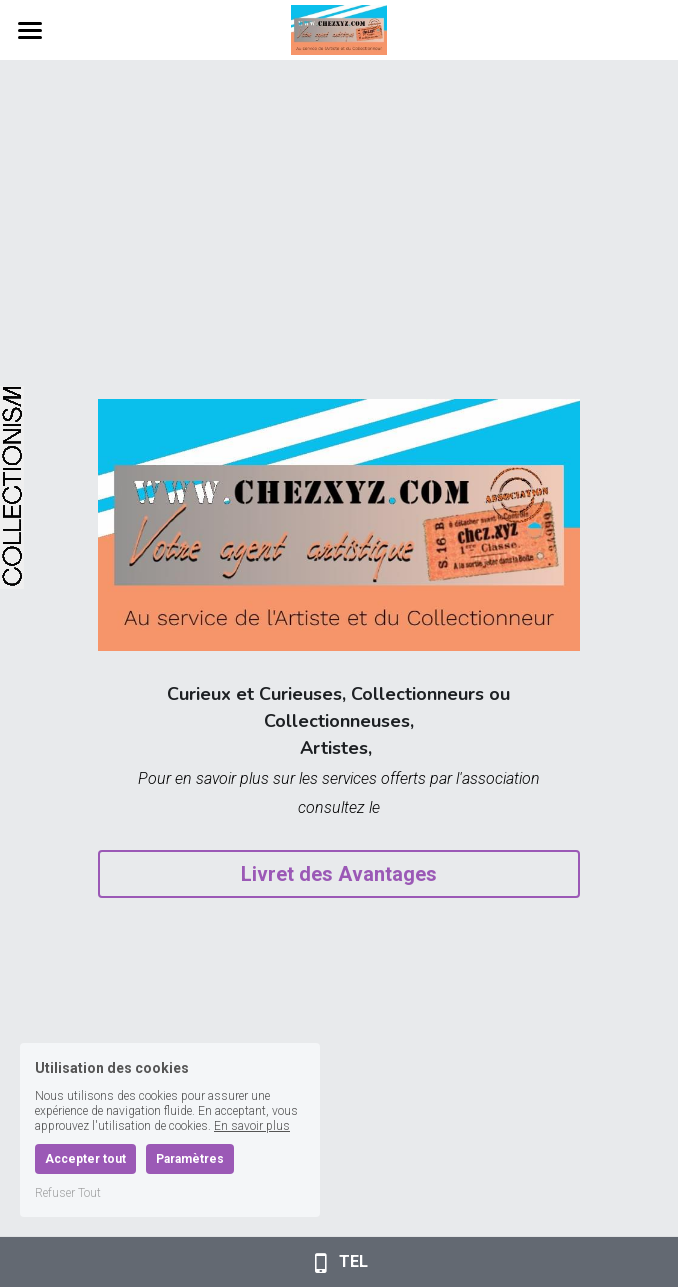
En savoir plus (252, 1126)
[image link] (339, 28)
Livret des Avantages (339, 874)
